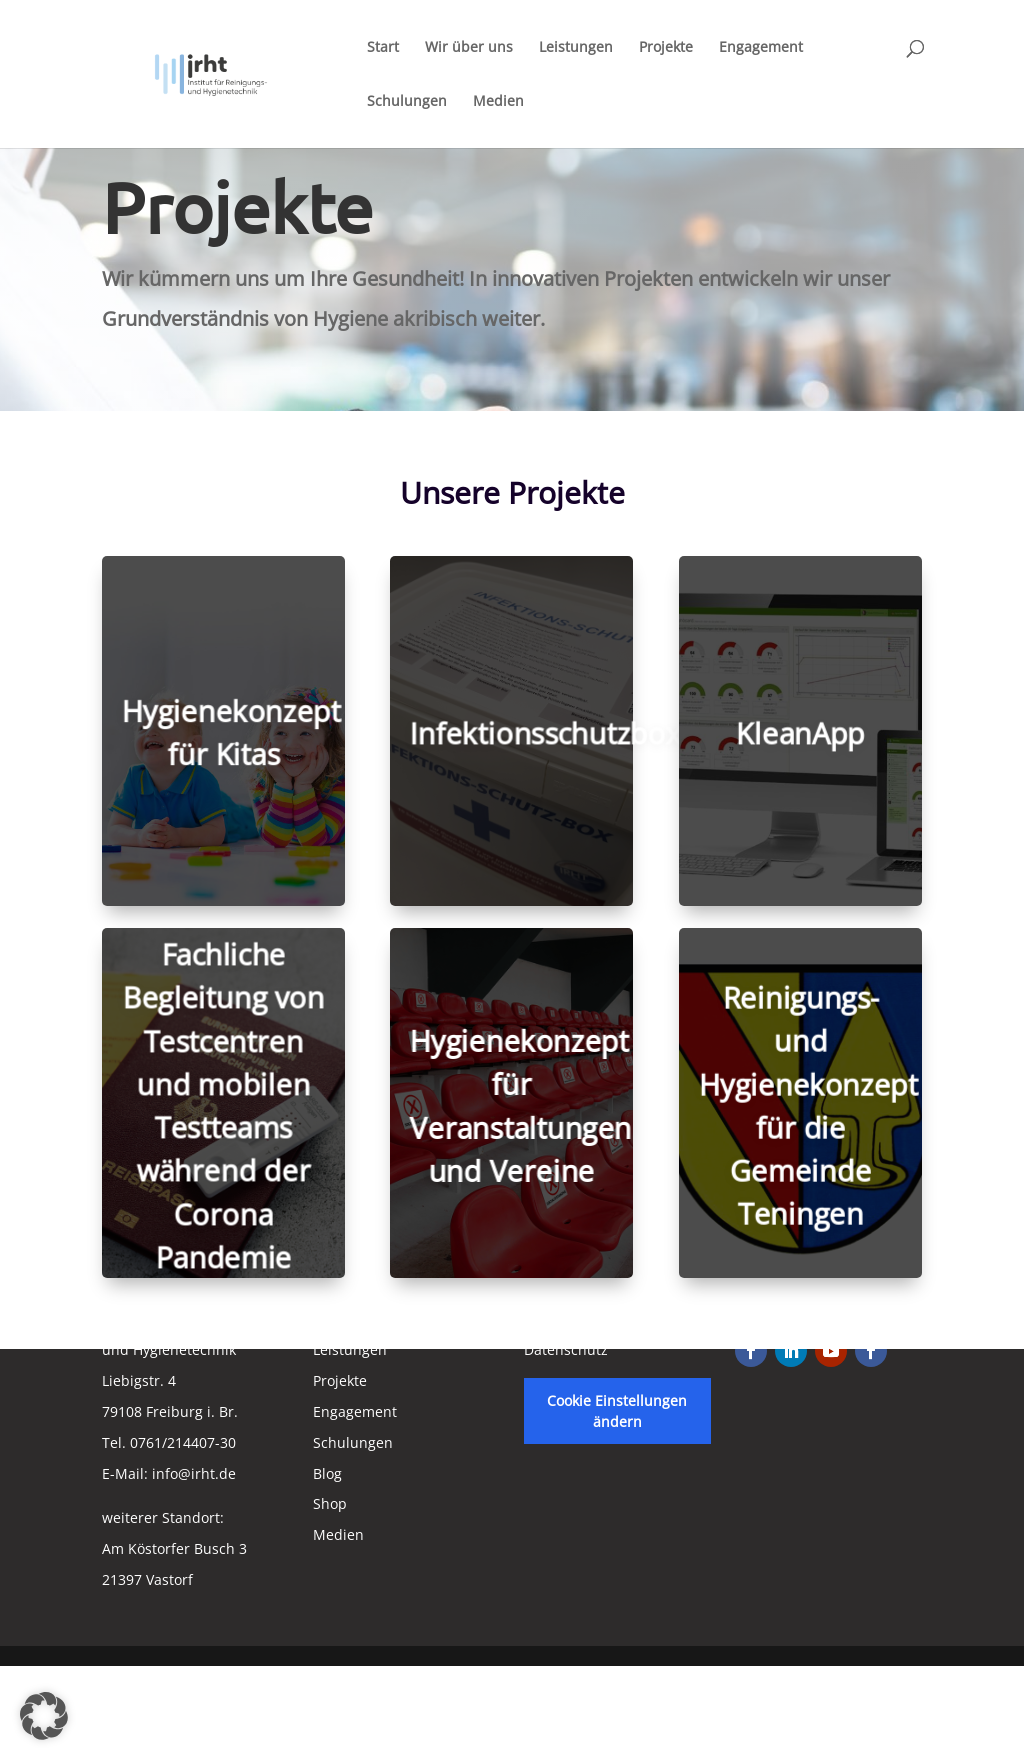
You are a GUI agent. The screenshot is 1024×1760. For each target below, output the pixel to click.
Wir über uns (469, 48)
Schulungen (407, 102)
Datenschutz (566, 1349)
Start (383, 48)
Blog (327, 1473)
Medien (498, 102)
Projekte (666, 48)
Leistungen (576, 48)
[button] (44, 1716)
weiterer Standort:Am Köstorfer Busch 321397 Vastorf (174, 1548)
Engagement (761, 48)
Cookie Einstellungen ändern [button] (617, 1411)
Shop (330, 1503)
